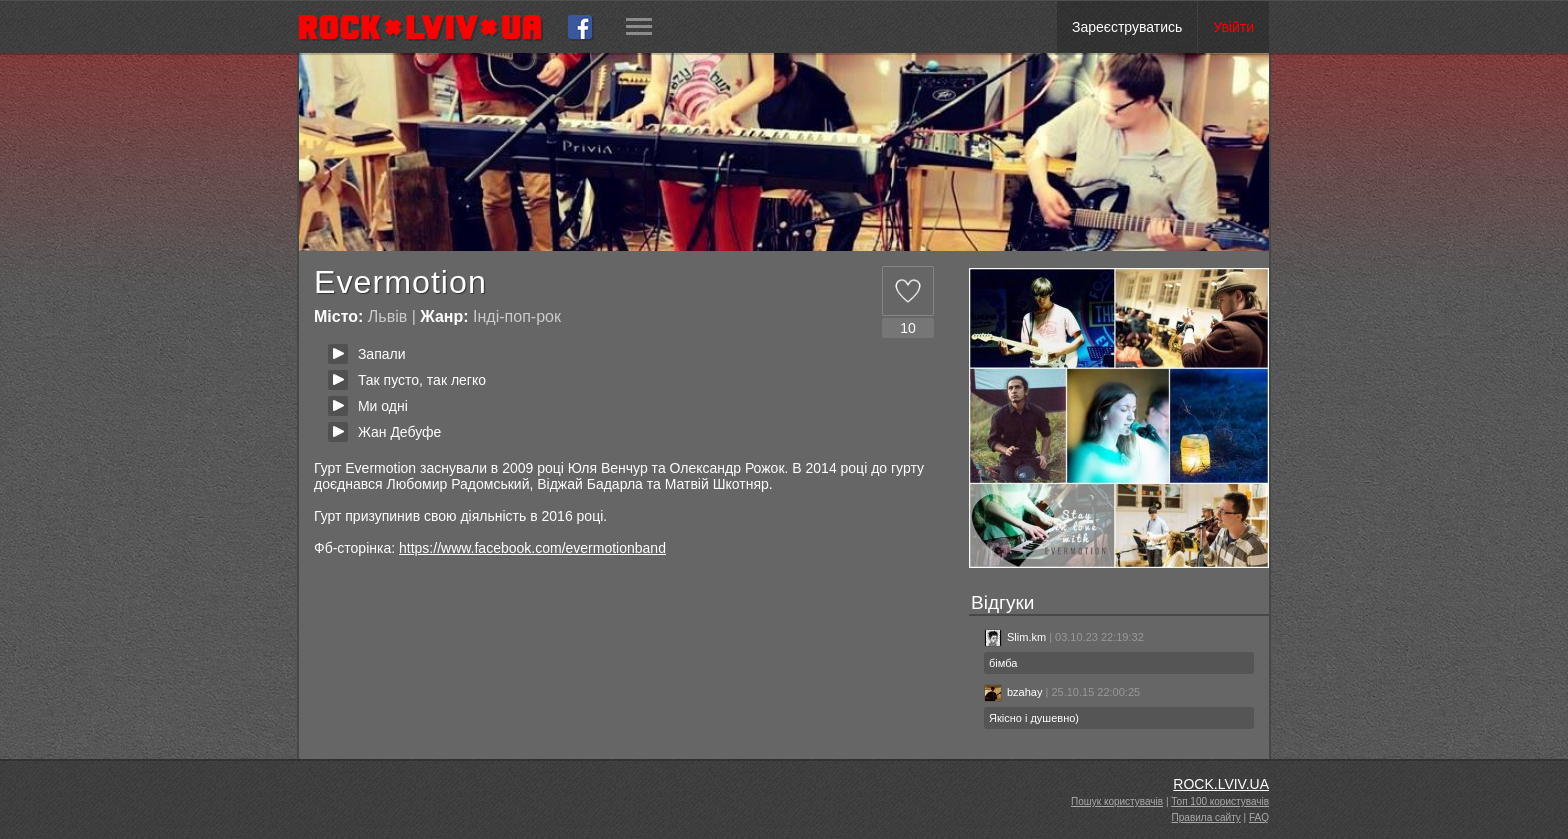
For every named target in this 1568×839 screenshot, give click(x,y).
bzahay (1013, 692)
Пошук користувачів (1117, 801)
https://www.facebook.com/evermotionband (532, 548)
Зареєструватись (1127, 27)
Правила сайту (1206, 817)
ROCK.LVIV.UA (1221, 784)
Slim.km (1015, 637)
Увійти (1233, 27)
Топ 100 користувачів (1220, 801)
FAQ (1259, 817)
